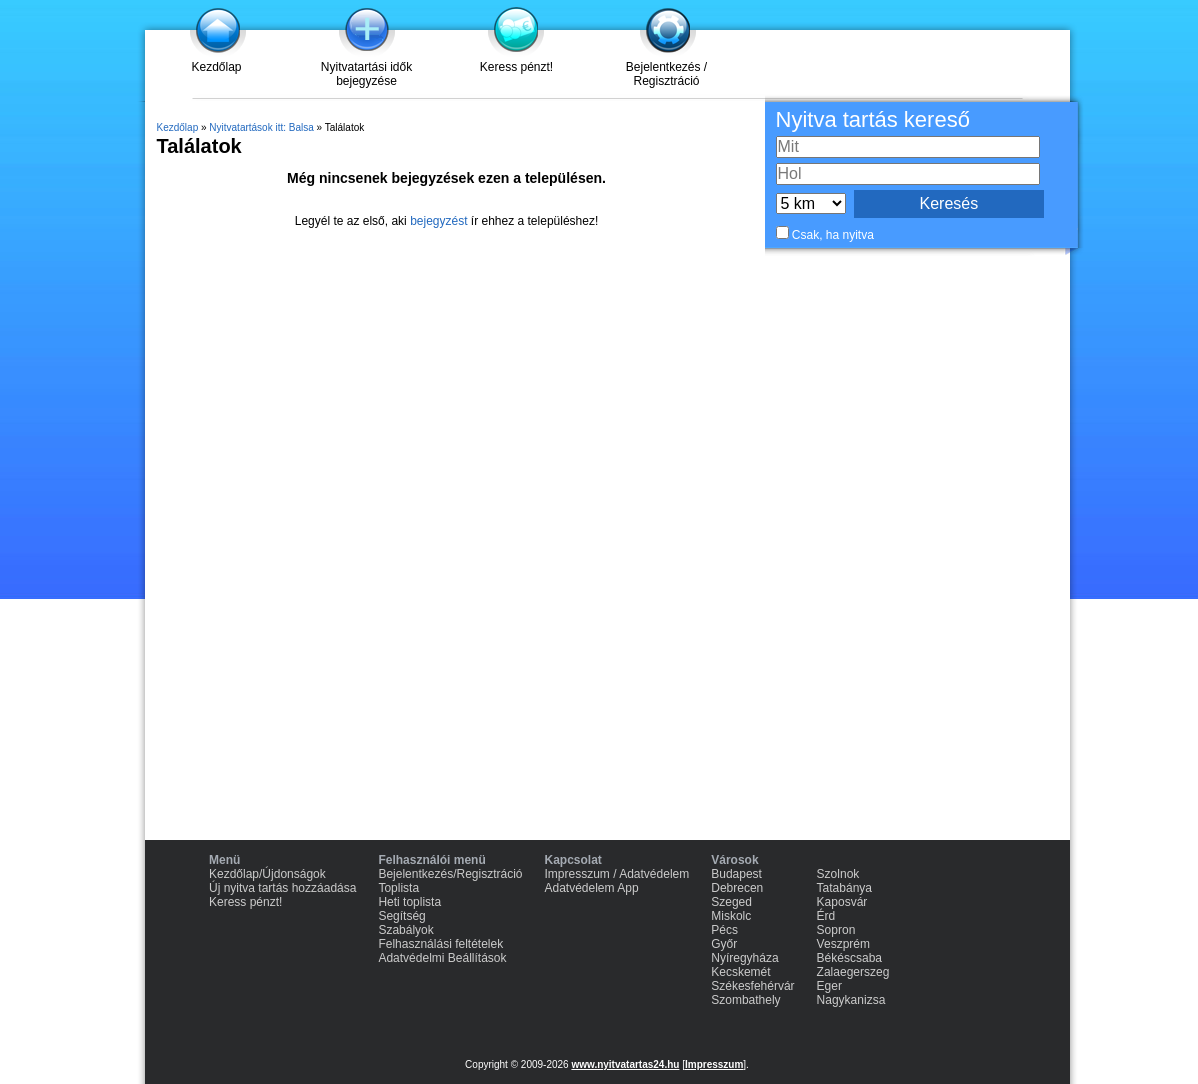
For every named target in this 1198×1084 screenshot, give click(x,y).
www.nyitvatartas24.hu (625, 1064)
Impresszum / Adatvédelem (617, 874)
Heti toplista (409, 902)
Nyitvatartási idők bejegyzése (366, 74)
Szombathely (745, 1000)
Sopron (836, 930)
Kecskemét (740, 972)
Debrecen (737, 888)
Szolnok (838, 874)
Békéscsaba (849, 958)
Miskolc (731, 916)
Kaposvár (842, 902)
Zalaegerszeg (853, 972)
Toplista (398, 888)
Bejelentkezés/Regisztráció (450, 874)
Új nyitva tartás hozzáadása (282, 888)
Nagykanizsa (851, 1000)
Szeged (731, 902)
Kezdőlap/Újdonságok (267, 874)
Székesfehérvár (752, 986)
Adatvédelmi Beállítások (442, 958)
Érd (826, 916)
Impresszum (714, 1064)
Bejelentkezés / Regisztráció (666, 74)
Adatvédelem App (592, 888)
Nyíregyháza (744, 958)
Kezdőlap (216, 67)
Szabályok (405, 930)
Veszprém (843, 944)
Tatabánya (844, 888)
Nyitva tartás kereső (873, 119)
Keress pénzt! (516, 67)
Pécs (724, 930)
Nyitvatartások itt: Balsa (261, 127)
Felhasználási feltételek (440, 944)
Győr (724, 944)
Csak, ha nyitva (833, 235)
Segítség (401, 916)
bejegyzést (438, 221)
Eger (829, 986)
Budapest (736, 874)
